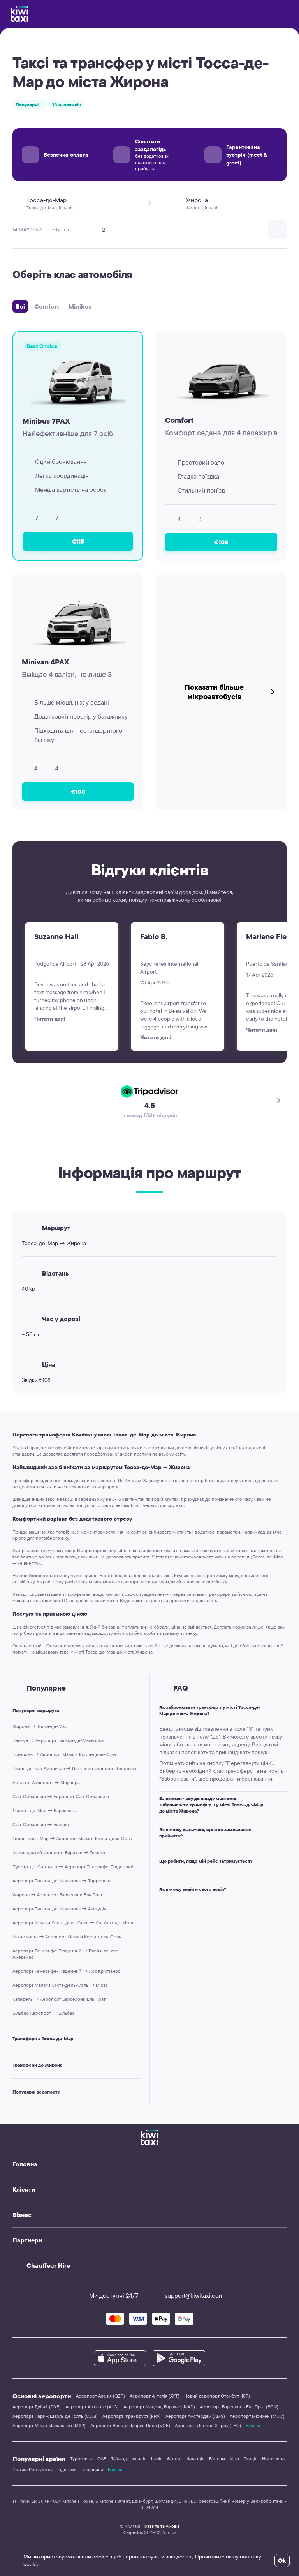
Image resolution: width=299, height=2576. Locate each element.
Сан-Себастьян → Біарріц (40, 1824)
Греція (250, 2458)
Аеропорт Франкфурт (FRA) (131, 2416)
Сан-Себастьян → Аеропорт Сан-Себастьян (60, 1796)
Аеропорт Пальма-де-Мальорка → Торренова (61, 1880)
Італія (156, 2458)
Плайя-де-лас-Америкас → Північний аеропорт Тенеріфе (74, 1768)
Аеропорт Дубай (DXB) (36, 2407)
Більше (253, 2425)
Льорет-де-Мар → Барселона (44, 1810)
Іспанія (139, 2458)
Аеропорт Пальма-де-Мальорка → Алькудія (59, 1909)
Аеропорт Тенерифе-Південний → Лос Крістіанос (66, 1971)
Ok (282, 2560)
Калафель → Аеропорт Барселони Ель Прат (59, 1999)
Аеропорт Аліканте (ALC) (92, 2407)
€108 (221, 542)
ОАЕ (101, 2458)
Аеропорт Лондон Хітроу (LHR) (208, 2425)
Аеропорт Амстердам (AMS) (195, 2416)
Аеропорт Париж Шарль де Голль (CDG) (55, 2416)
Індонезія (67, 2469)
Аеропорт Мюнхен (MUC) (257, 2416)
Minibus (80, 306)
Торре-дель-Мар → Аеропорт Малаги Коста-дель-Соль (72, 1838)
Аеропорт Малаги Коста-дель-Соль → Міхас (60, 1985)
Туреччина (81, 2458)
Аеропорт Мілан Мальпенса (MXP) (49, 2425)
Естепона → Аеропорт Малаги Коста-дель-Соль (64, 1754)
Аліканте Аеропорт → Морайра (46, 1782)
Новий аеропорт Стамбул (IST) (217, 2396)
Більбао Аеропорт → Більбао (43, 2013)
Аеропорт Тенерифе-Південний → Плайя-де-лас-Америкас (66, 1954)
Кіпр (234, 2458)
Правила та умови (160, 2526)
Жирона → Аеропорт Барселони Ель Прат (57, 1895)
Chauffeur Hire (48, 2265)
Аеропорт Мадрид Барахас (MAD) (159, 2407)
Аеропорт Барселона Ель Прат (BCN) (239, 2407)
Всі (20, 306)
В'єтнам (217, 2458)
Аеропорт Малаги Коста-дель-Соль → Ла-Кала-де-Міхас (73, 1923)
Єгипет (174, 2458)
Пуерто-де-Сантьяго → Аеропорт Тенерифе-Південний (73, 1866)
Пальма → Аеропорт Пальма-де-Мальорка (58, 1740)
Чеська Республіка (32, 2469)
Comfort (46, 306)
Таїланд (119, 2458)
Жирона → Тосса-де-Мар (39, 1726)
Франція (195, 2458)
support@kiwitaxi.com (187, 2295)
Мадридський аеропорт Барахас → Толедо (58, 1852)
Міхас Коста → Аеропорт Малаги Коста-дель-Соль (66, 1937)
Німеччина (273, 2458)
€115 (78, 541)
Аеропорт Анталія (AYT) (154, 2396)
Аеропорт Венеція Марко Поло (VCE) (130, 2425)
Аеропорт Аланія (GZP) (100, 2396)
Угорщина (92, 2469)
